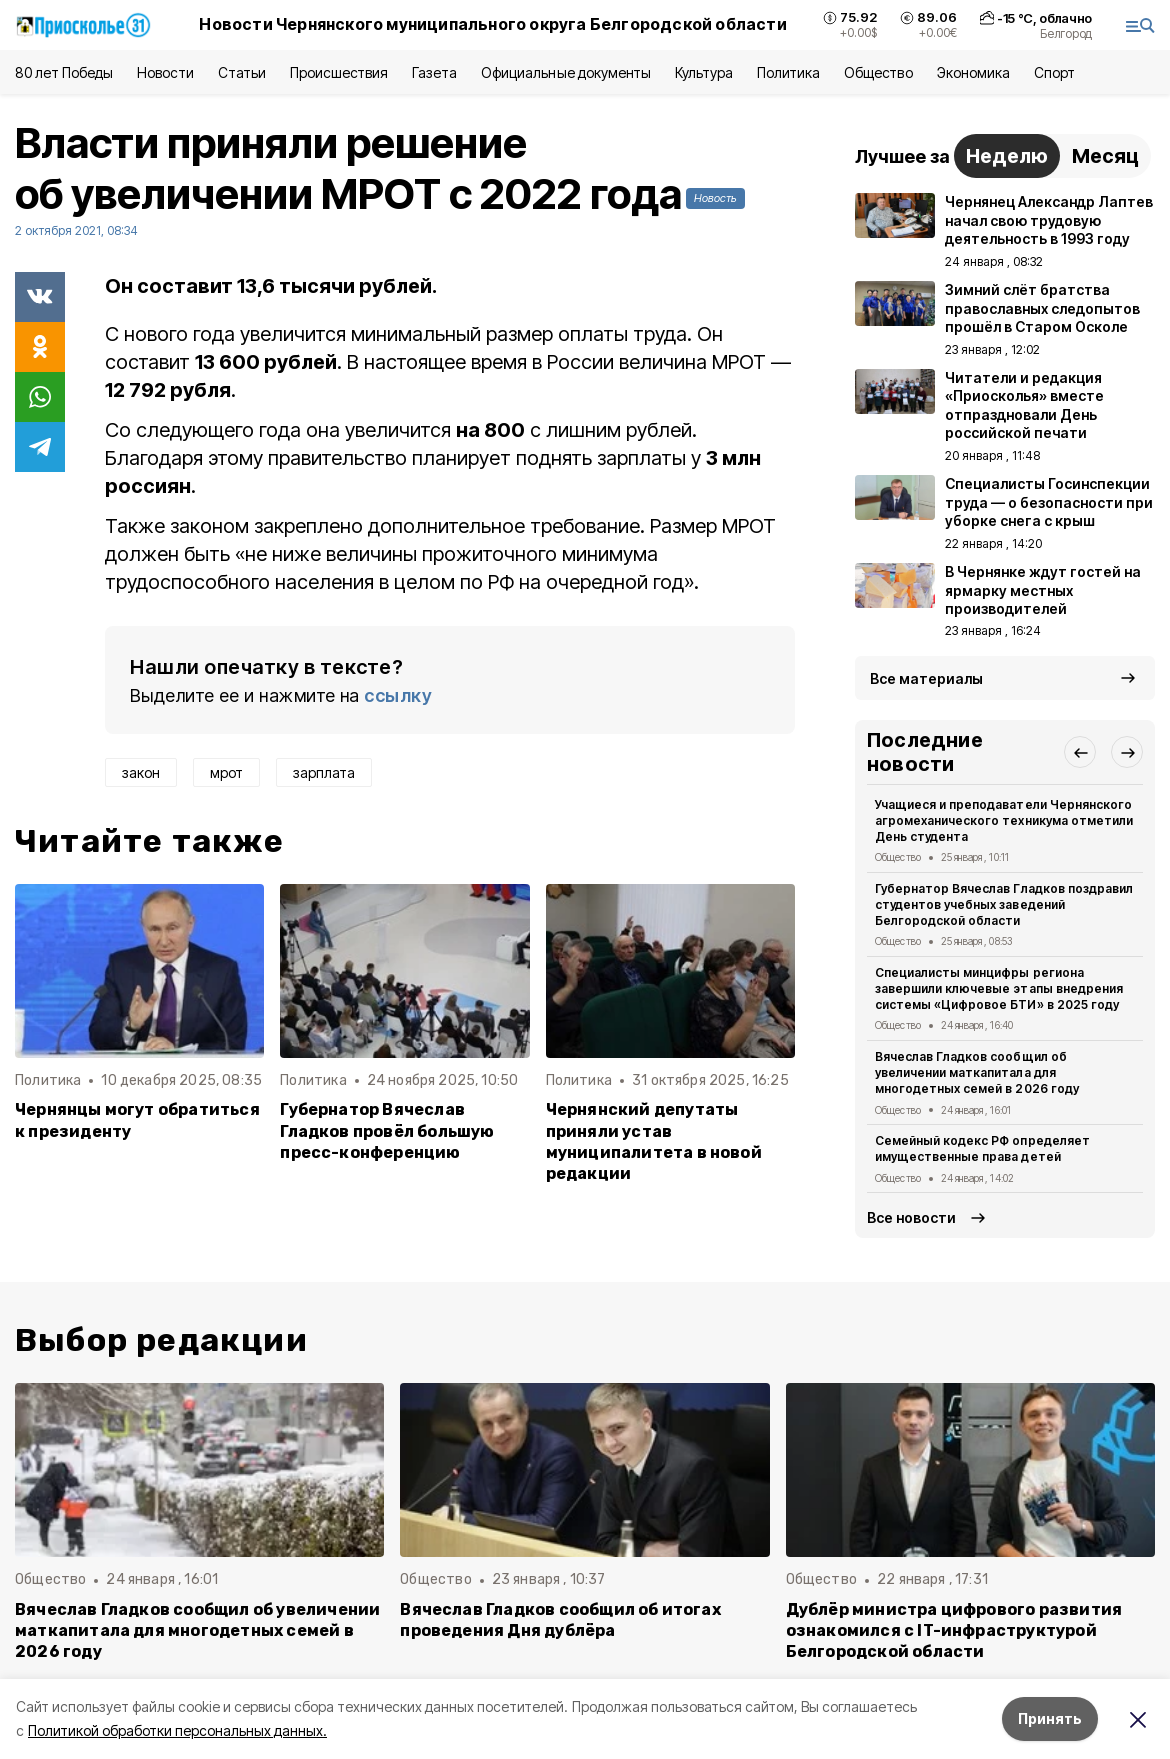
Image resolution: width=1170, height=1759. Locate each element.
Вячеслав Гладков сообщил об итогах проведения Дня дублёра (560, 1620)
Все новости (911, 1217)
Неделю (1007, 156)
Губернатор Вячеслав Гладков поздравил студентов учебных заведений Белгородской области (1004, 904)
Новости (165, 72)
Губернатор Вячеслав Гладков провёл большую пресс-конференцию (387, 1130)
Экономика (973, 72)
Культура (704, 72)
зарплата (324, 772)
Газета (434, 72)
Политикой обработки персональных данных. (177, 1730)
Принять (1050, 1718)
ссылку (398, 695)
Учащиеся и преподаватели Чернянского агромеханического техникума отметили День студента (1004, 820)
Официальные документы (566, 72)
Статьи (242, 72)
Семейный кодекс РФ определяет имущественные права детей (982, 1148)
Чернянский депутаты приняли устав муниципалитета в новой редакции (654, 1141)
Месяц (1105, 156)
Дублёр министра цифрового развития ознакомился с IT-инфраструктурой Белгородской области (954, 1630)
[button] (1080, 752)
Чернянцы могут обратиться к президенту (137, 1120)
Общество (878, 72)
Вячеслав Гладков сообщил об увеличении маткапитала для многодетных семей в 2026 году (977, 1072)
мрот (226, 772)
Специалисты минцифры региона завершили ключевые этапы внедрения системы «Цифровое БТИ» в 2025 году (999, 988)
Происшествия (339, 72)
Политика (788, 72)
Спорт (1054, 72)
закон (141, 772)
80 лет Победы (64, 72)
